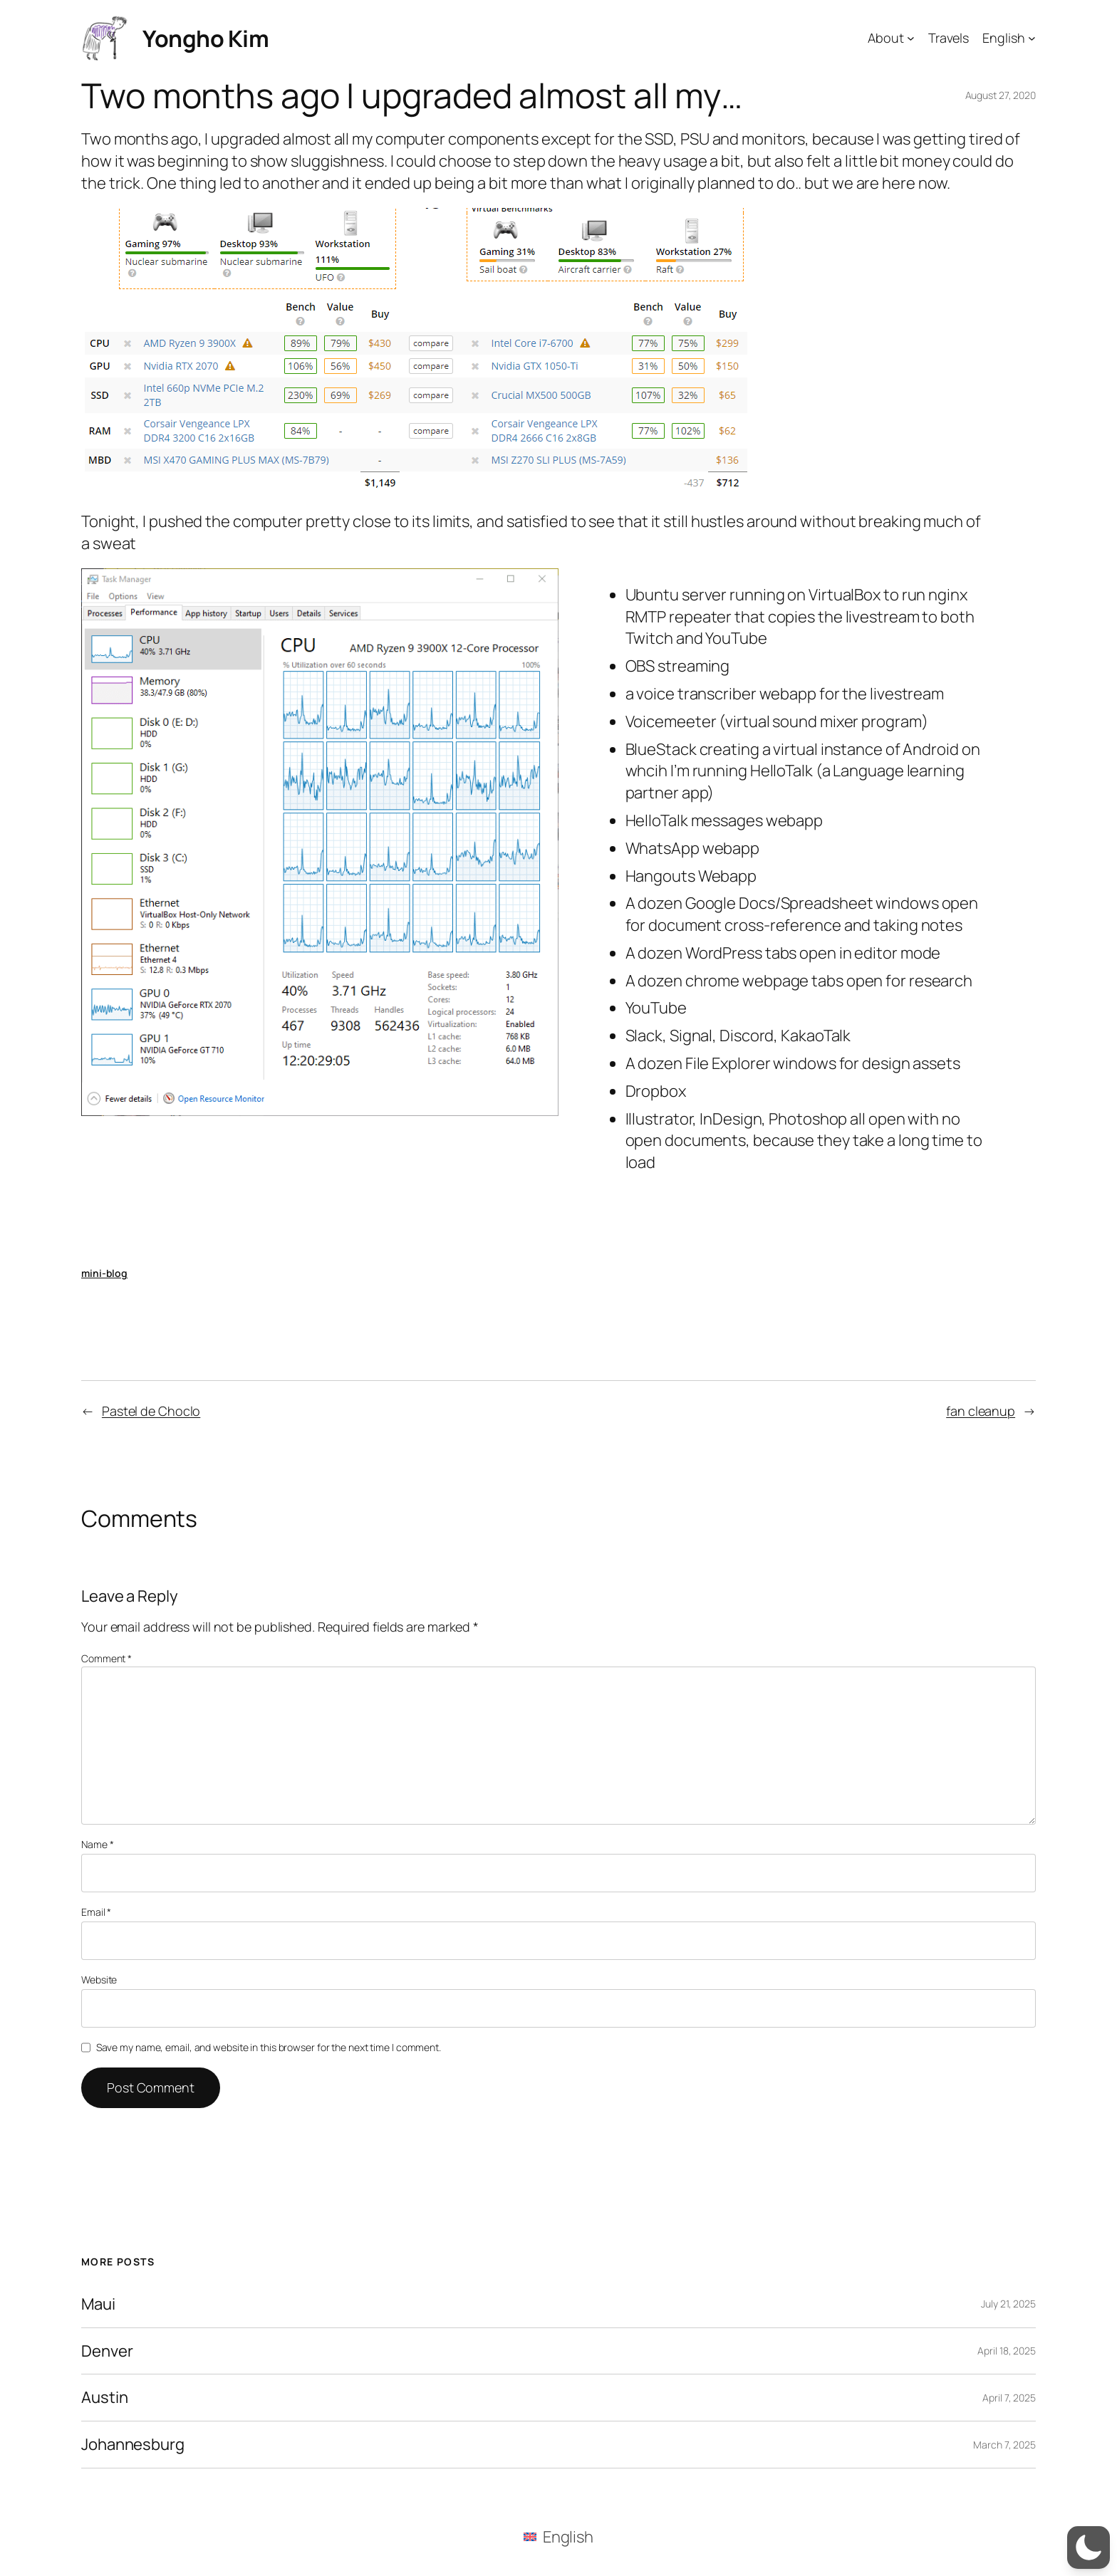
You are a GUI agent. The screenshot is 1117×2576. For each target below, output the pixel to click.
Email (96, 1912)
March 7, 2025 (1004, 2444)
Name (97, 1844)
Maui (98, 2304)
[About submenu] (911, 38)
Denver (107, 2351)
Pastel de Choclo (151, 1410)
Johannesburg (133, 2445)
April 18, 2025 (1006, 2350)
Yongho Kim (205, 38)
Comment (106, 1658)
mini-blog (104, 1273)
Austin (104, 2397)
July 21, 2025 (1008, 2303)
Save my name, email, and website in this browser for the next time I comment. (268, 2047)
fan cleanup (980, 1410)
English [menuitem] (568, 2537)
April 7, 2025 (1009, 2397)
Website (99, 1979)
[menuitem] (558, 2536)
